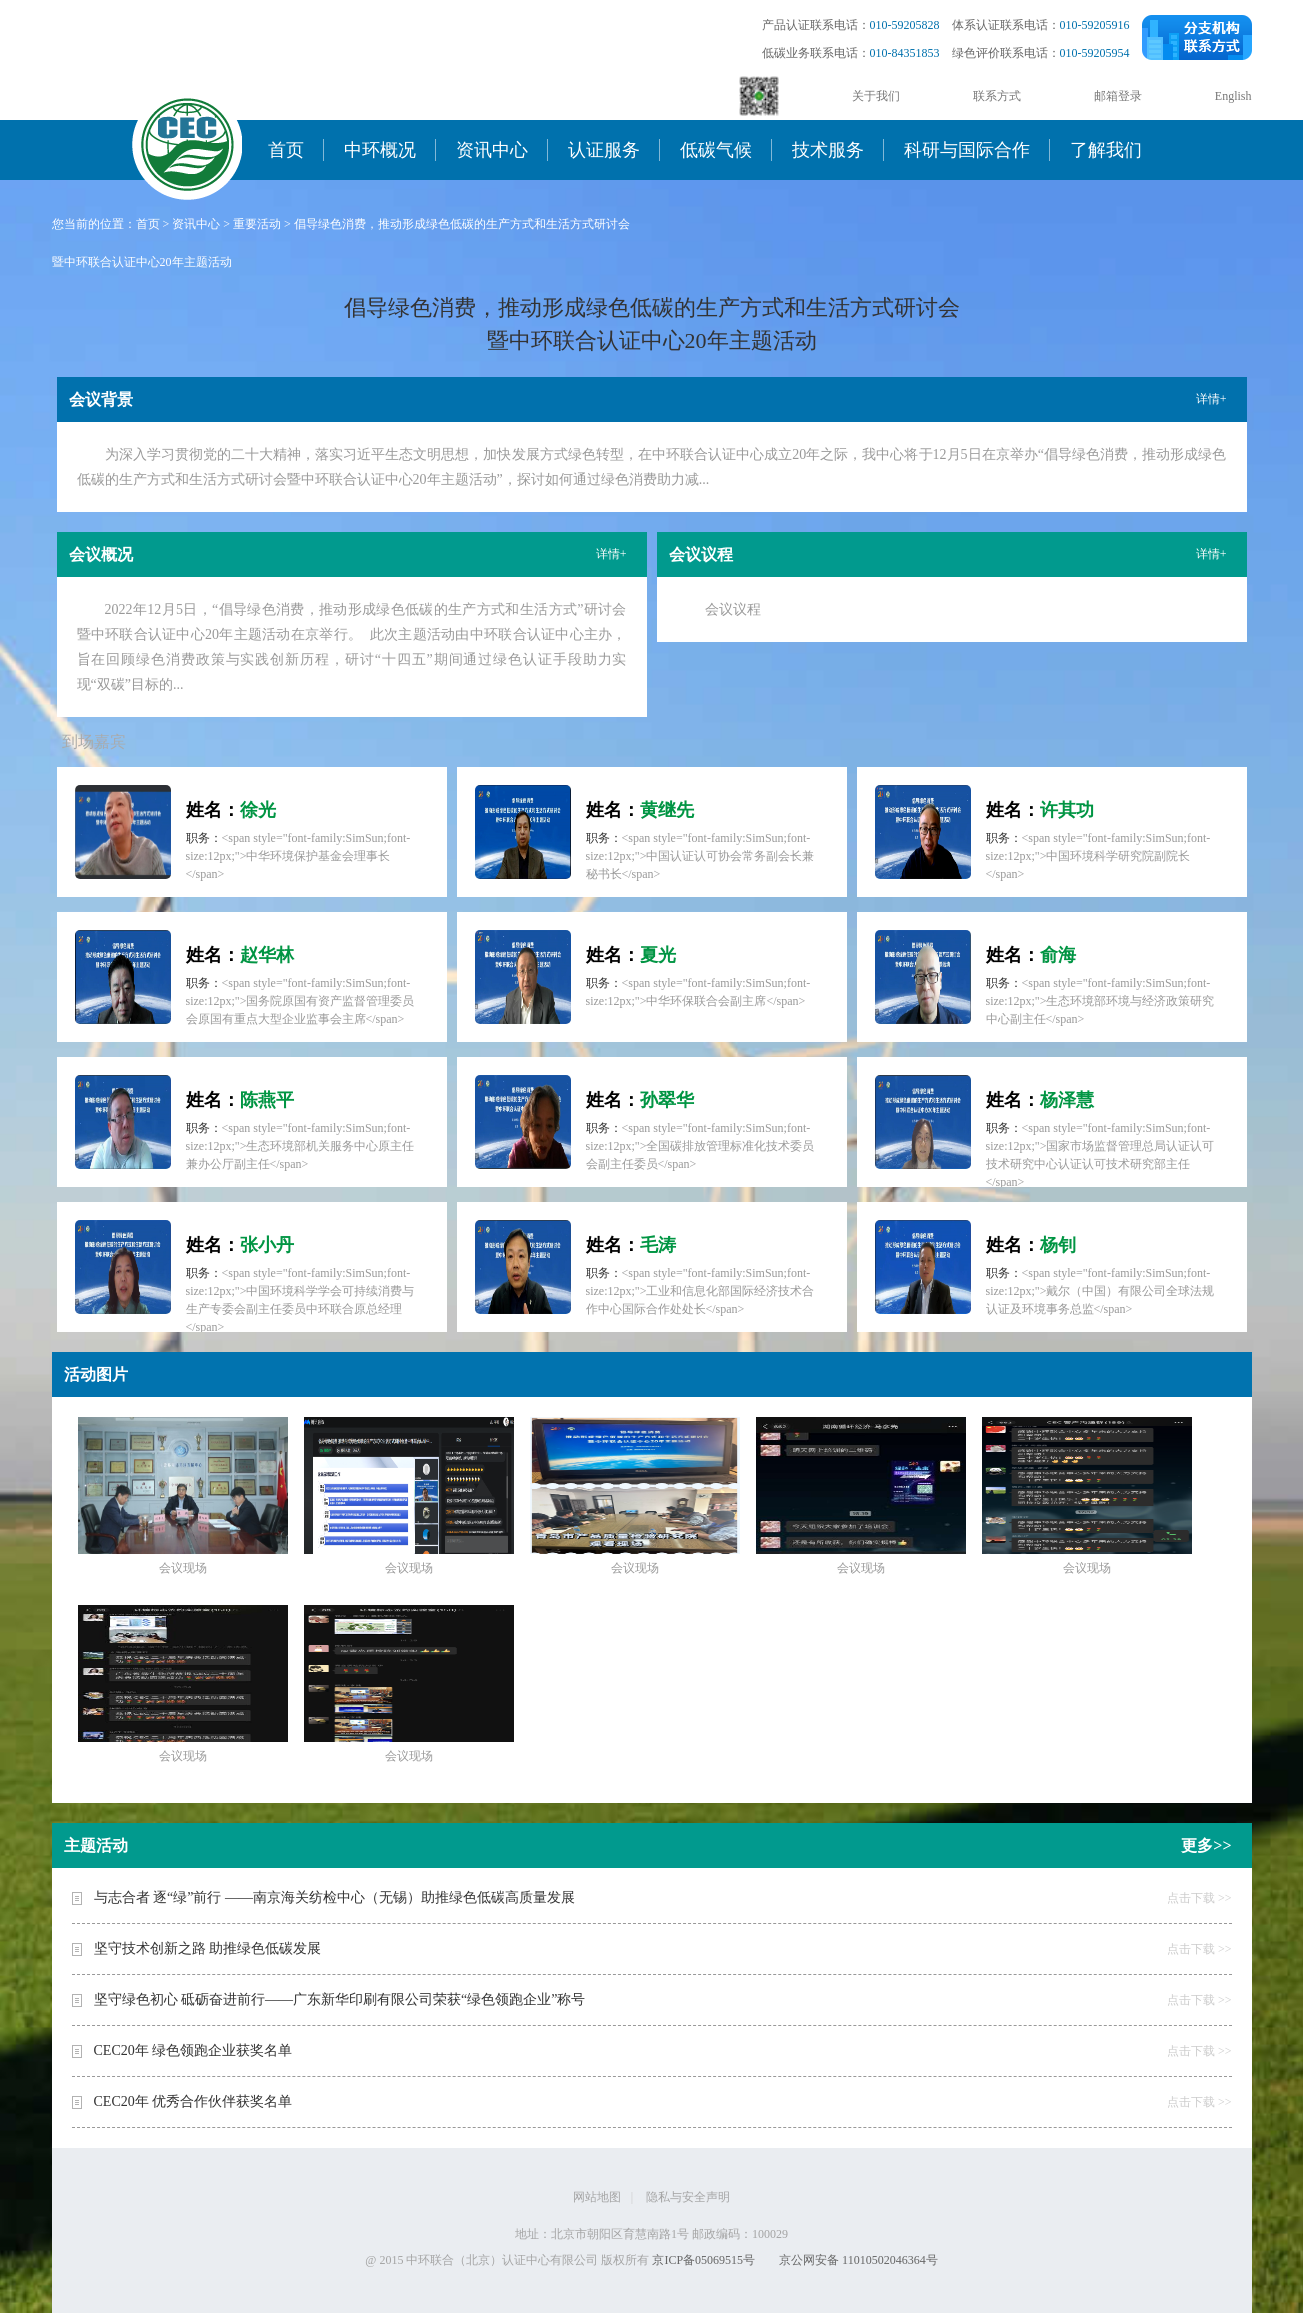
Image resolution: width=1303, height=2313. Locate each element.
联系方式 (997, 96)
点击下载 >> (1199, 1898)
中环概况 (380, 150)
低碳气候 (716, 150)
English (1233, 96)
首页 (286, 150)
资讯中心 (492, 150)
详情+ (1211, 399)
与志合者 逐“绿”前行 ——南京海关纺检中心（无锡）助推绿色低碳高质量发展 (334, 1897)
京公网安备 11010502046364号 (858, 2260)
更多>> (1206, 1845)
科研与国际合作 (967, 150)
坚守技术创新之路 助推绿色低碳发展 (208, 1948)
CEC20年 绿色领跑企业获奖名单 (193, 2050)
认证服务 (604, 150)
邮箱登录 (1118, 96)
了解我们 (1106, 150)
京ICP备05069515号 (703, 2260)
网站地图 (597, 2197)
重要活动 (257, 224)
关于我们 (876, 96)
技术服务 (828, 150)
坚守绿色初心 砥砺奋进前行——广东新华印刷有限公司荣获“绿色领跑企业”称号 (340, 1999)
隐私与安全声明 (688, 2197)
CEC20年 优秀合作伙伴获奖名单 (193, 2101)
